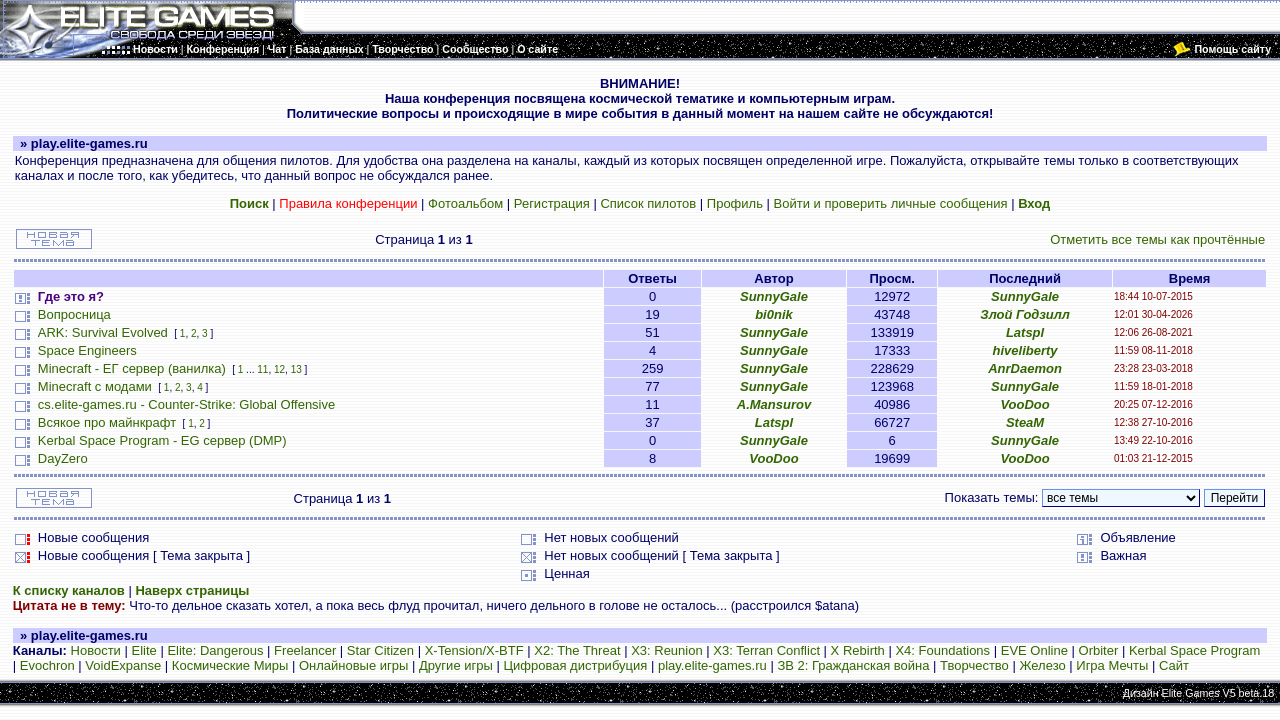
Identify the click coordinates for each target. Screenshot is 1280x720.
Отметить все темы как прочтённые (1157, 239)
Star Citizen (380, 650)
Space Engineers (87, 350)
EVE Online (1034, 650)
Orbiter (1099, 650)
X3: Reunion (667, 650)
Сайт (1174, 665)
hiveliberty (1025, 350)
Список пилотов (648, 203)
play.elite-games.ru (712, 665)
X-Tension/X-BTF (474, 650)
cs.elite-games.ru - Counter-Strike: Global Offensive (186, 404)
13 (296, 369)
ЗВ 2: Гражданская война (853, 665)
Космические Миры (230, 665)
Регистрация (552, 203)
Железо (1042, 665)
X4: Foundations (942, 650)
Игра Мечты (1112, 665)
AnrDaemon (1025, 368)
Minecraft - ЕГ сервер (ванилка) (132, 368)
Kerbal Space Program (1195, 650)
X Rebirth (858, 650)
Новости (96, 650)
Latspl (1025, 332)
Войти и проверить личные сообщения (891, 203)
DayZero (63, 458)
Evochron (47, 665)
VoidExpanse (123, 665)
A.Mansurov (774, 404)
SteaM (1025, 422)
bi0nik (774, 314)
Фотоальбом (465, 203)
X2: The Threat (577, 650)
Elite (143, 650)
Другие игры (456, 665)
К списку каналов (69, 590)
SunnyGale (774, 296)
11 (262, 369)
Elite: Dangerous (215, 650)
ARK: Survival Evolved (103, 332)
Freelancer (305, 650)
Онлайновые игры (353, 665)
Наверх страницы (192, 590)
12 (279, 369)
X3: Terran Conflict (766, 650)
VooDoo (1024, 404)
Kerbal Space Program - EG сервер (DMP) (162, 440)
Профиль (735, 203)
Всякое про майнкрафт (107, 422)
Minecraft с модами (95, 386)
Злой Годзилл (1025, 314)
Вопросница (74, 314)
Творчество (974, 665)
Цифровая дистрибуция (575, 665)
